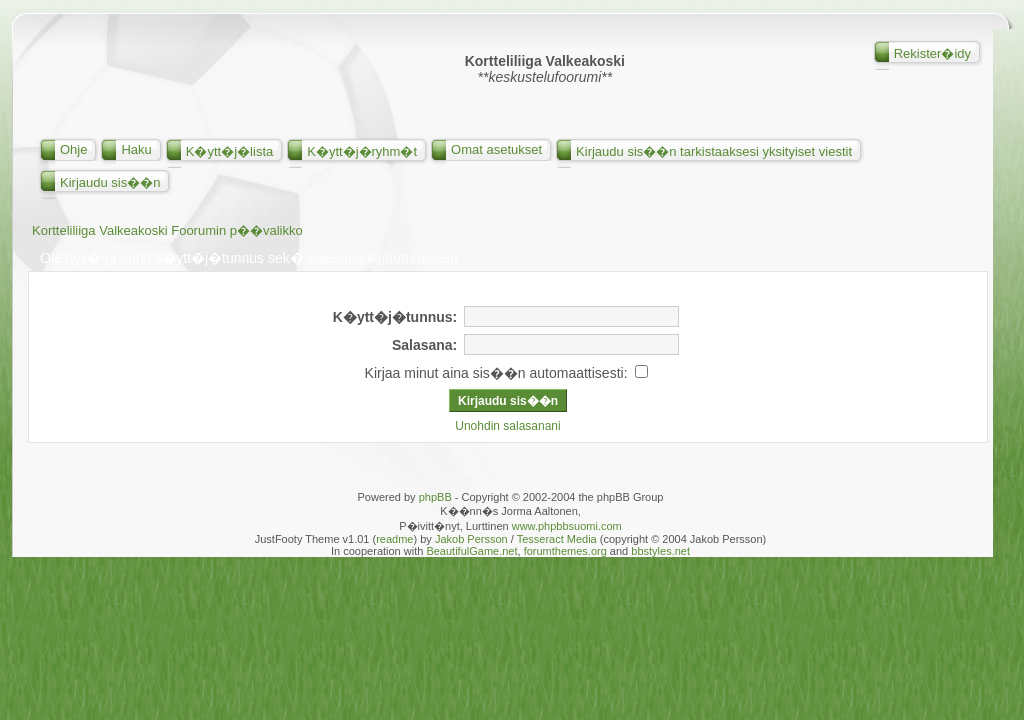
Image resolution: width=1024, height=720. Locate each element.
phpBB (435, 497)
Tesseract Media (557, 539)
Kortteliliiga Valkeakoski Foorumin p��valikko (167, 230)
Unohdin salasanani (507, 426)
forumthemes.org (565, 551)
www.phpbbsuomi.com (567, 526)
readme (394, 539)
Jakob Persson (471, 539)
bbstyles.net (660, 551)
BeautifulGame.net (471, 551)
